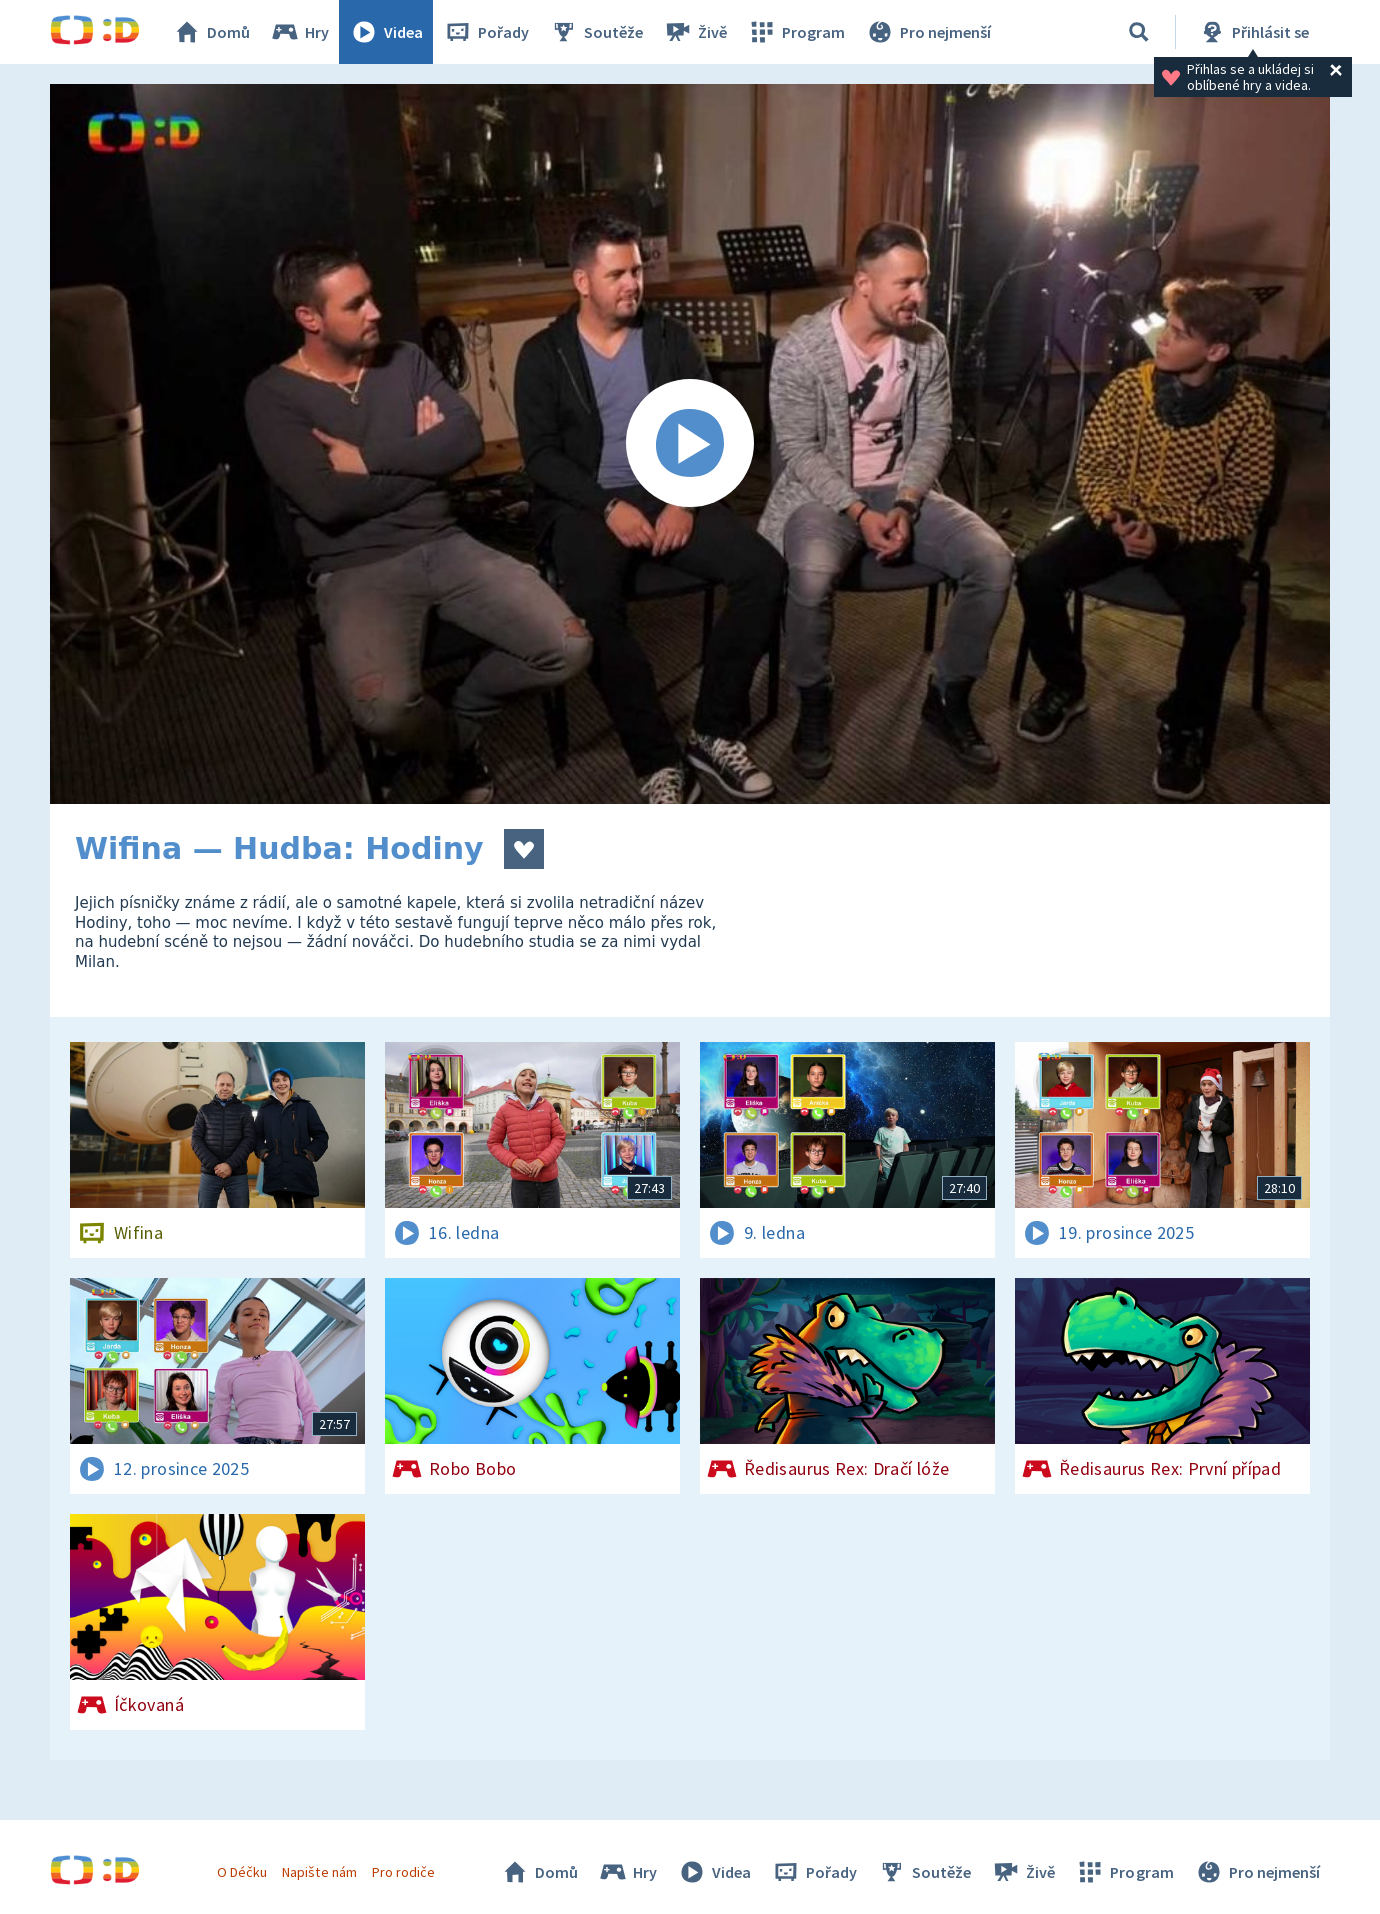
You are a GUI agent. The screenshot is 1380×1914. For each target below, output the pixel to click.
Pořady (486, 32)
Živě (695, 32)
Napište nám (319, 1872)
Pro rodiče (403, 1872)
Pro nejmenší (928, 32)
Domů (211, 32)
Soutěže (596, 32)
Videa (386, 32)
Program (796, 32)
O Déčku (242, 1872)
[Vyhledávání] (1139, 32)
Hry (299, 32)
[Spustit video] (690, 444)
